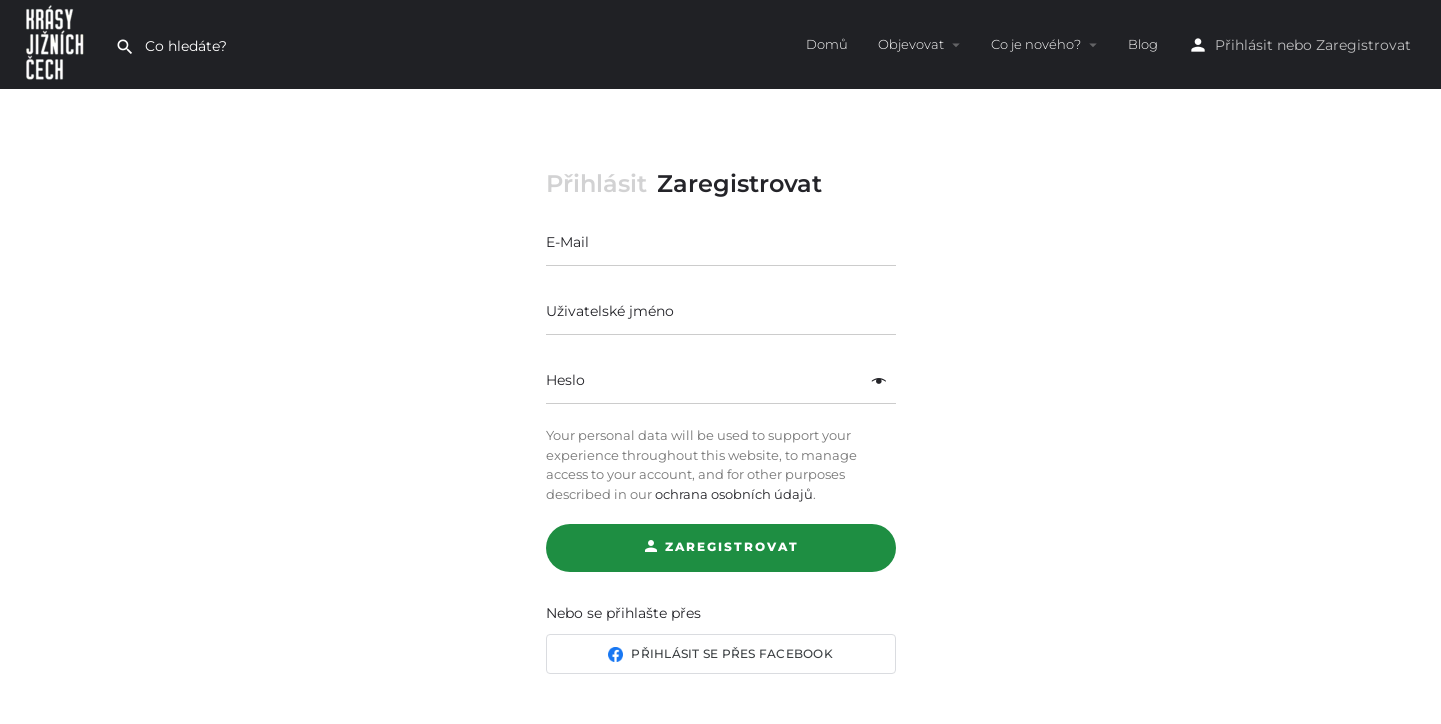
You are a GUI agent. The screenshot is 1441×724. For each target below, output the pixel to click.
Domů (827, 44)
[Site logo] (57, 43)
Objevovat (911, 44)
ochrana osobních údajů (734, 494)
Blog (1143, 44)
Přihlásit (1244, 45)
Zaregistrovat (1363, 45)
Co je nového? (1036, 44)
